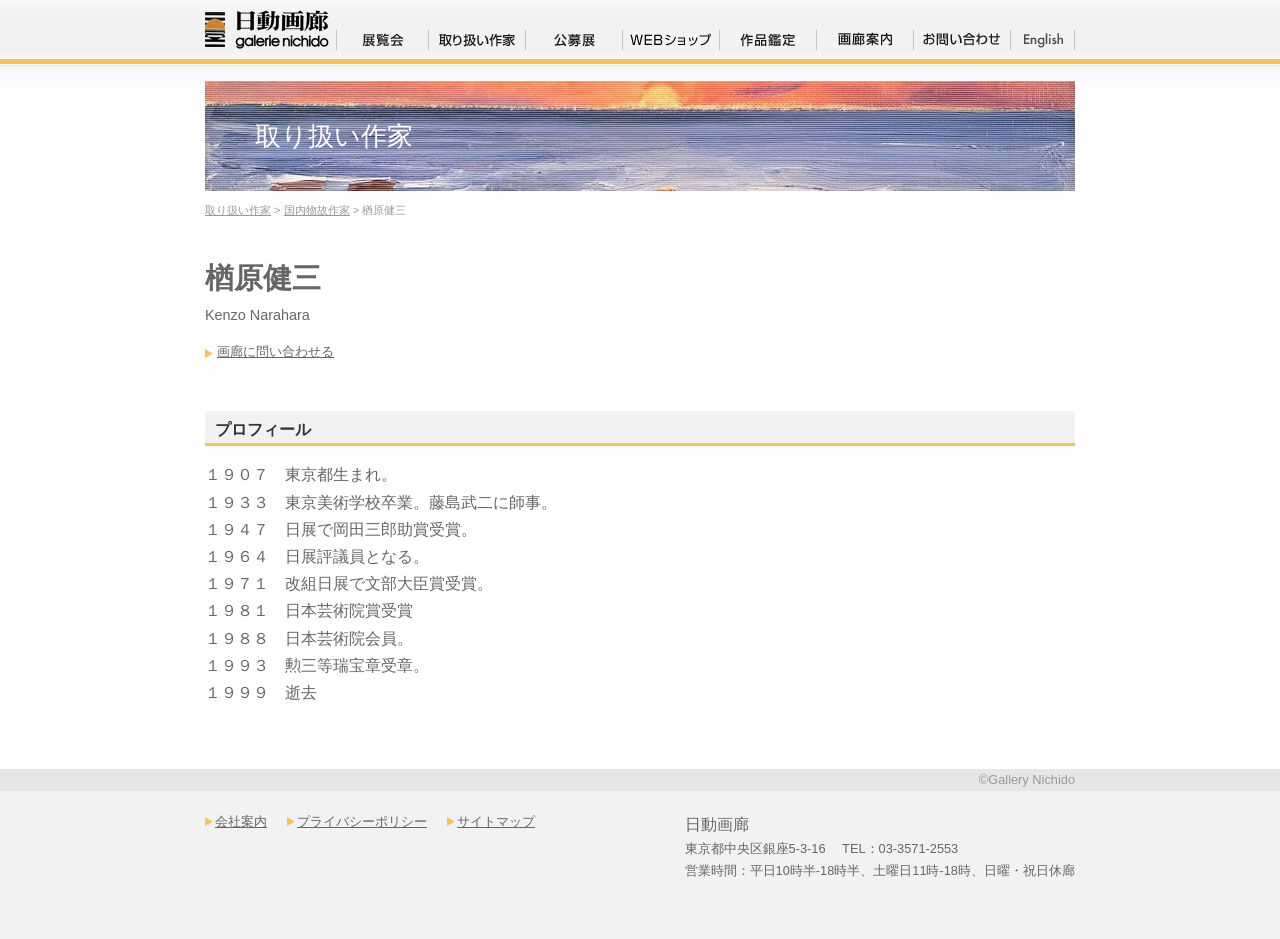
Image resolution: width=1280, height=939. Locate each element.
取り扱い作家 (238, 210)
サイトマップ (496, 821)
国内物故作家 (317, 210)
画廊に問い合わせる (275, 351)
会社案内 (241, 821)
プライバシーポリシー (362, 821)
